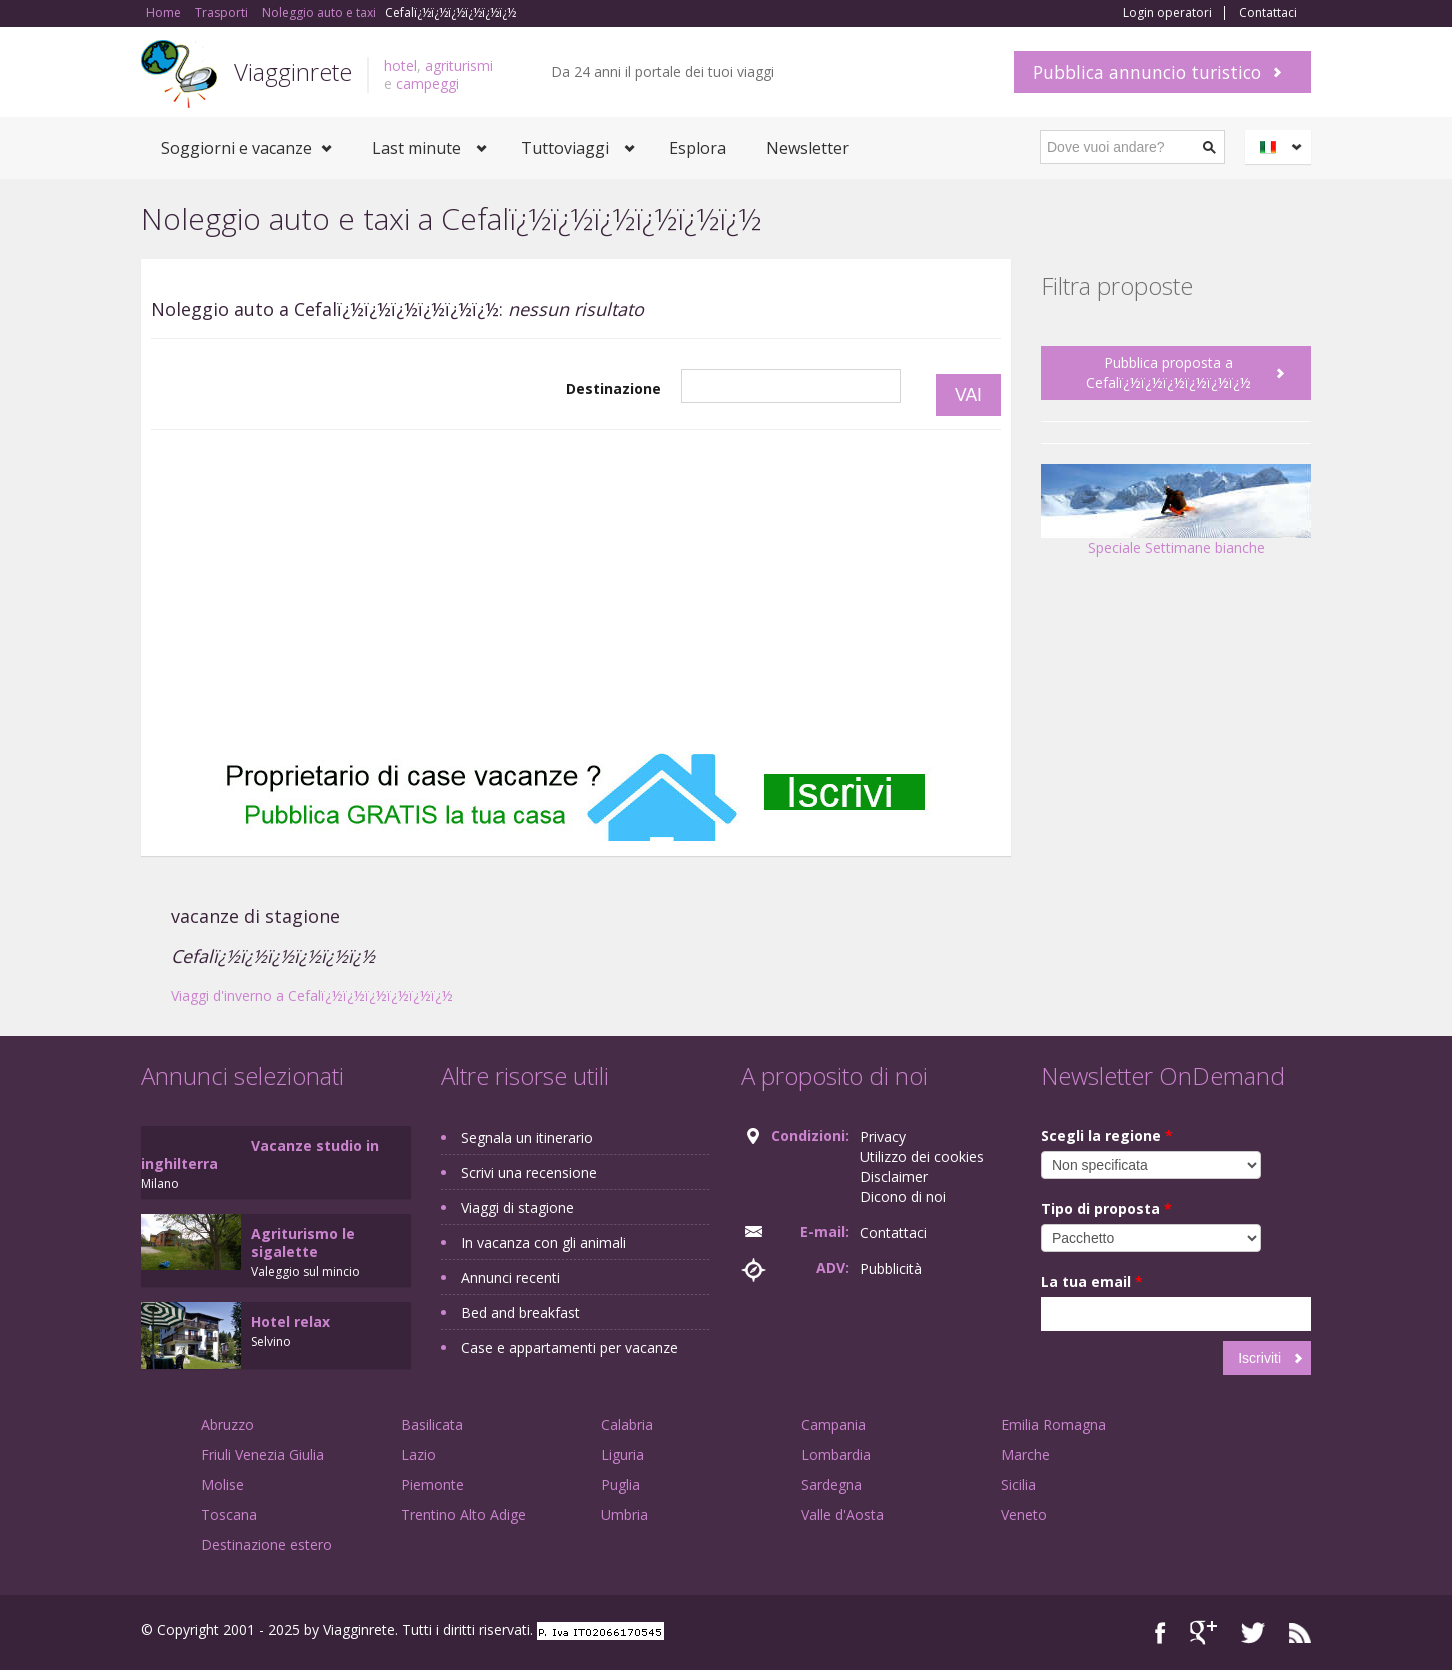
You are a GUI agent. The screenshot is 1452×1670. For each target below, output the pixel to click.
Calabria (627, 1424)
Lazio (418, 1454)
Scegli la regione (1107, 1135)
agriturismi (459, 65)
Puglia (620, 1484)
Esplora (697, 148)
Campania (833, 1424)
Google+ (1203, 1632)
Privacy (883, 1136)
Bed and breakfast (520, 1312)
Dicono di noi (903, 1196)
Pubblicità (891, 1268)
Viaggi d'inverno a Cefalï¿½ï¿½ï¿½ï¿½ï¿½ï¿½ (312, 995)
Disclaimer (894, 1176)
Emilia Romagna (1053, 1424)
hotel (400, 65)
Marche (1025, 1454)
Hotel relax (290, 1321)
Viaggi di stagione (517, 1207)
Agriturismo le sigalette (303, 1242)
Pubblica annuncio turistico (1147, 72)
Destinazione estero (266, 1544)
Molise (222, 1484)
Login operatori (1167, 13)
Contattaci (1268, 13)
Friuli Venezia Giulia (262, 1454)
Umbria (624, 1514)
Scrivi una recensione (529, 1172)
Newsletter (807, 148)
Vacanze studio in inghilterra (260, 1154)
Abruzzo (227, 1424)
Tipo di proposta (1106, 1208)
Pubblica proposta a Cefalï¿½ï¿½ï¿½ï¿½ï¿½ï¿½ (1168, 372)
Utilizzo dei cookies (922, 1156)
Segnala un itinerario (527, 1137)
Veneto (1024, 1514)
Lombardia (836, 1454)
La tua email (1092, 1281)
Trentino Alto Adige (463, 1514)
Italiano (1281, 147)
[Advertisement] (576, 591)
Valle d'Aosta (842, 1514)
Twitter (1253, 1632)
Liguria (622, 1454)
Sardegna (831, 1484)
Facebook (1160, 1632)
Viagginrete (293, 71)
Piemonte (432, 1484)
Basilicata (432, 1424)
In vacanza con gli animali (543, 1242)
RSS (1300, 1632)
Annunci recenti (510, 1277)
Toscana (229, 1514)
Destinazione (613, 388)
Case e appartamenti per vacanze (569, 1347)
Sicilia (1018, 1484)
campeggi (427, 83)
